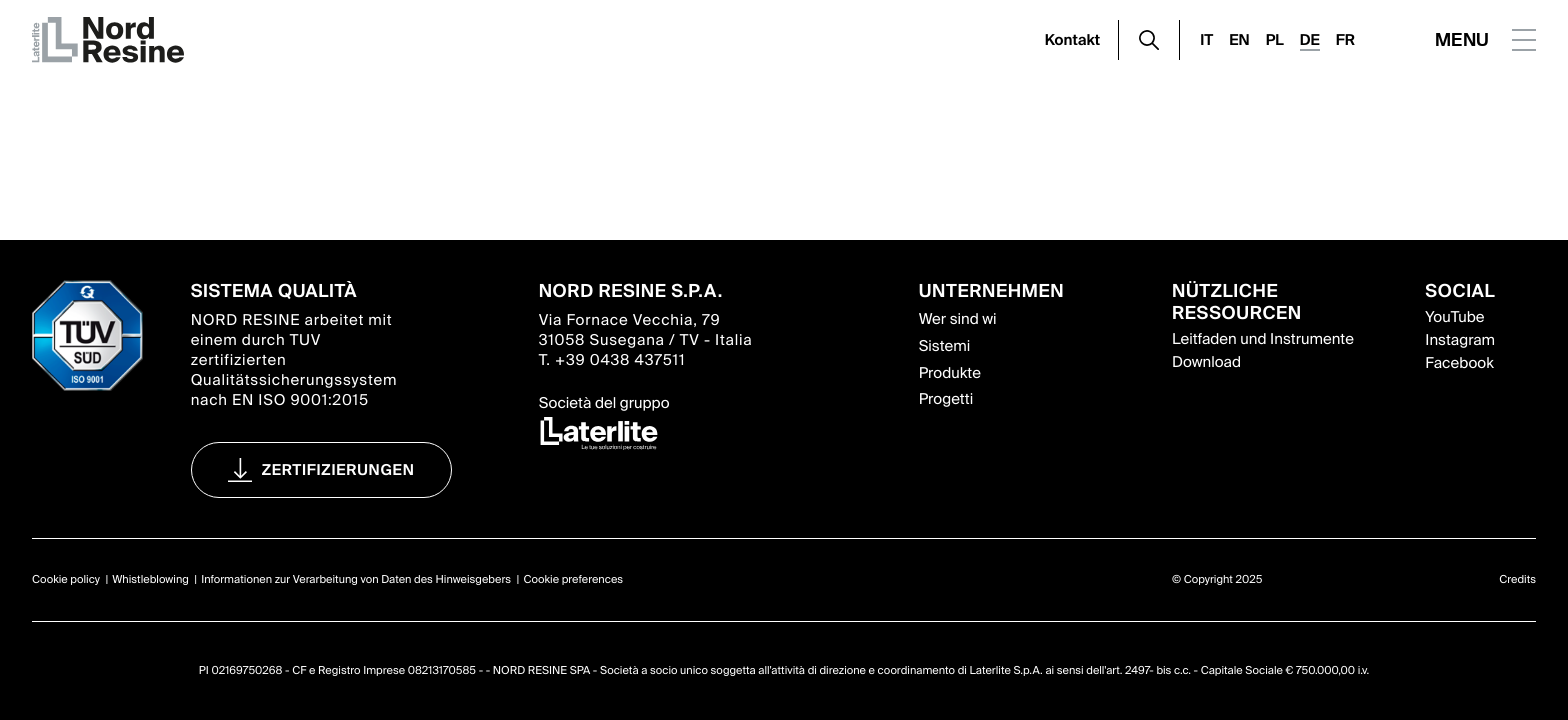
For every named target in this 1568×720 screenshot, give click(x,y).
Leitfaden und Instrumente (1263, 339)
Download (1206, 362)
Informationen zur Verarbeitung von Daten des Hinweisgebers (356, 580)
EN (1239, 40)
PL (1275, 40)
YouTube (1454, 317)
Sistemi (945, 346)
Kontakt (1073, 40)
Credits (1517, 580)
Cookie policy (66, 580)
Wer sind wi (958, 319)
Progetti (946, 399)
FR (1345, 40)
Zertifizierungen (338, 470)
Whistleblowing (150, 580)
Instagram (1460, 340)
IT (1206, 40)
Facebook (1459, 363)
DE (1310, 40)
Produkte (950, 373)
